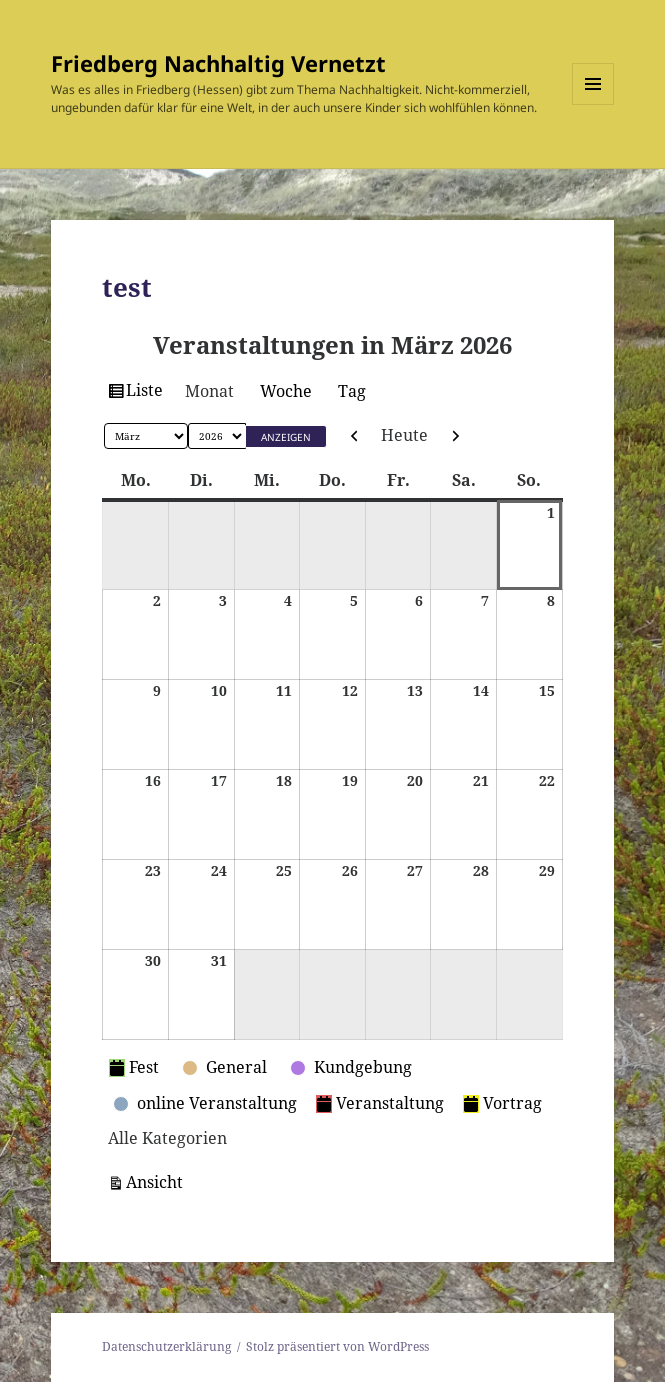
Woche (286, 391)
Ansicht (157, 1181)
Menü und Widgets (593, 104)
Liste (147, 393)
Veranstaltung (380, 1103)
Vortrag (502, 1103)
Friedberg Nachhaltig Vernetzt (218, 63)
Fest (134, 1067)
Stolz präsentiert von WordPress (337, 1346)
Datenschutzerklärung (166, 1346)
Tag (352, 391)
